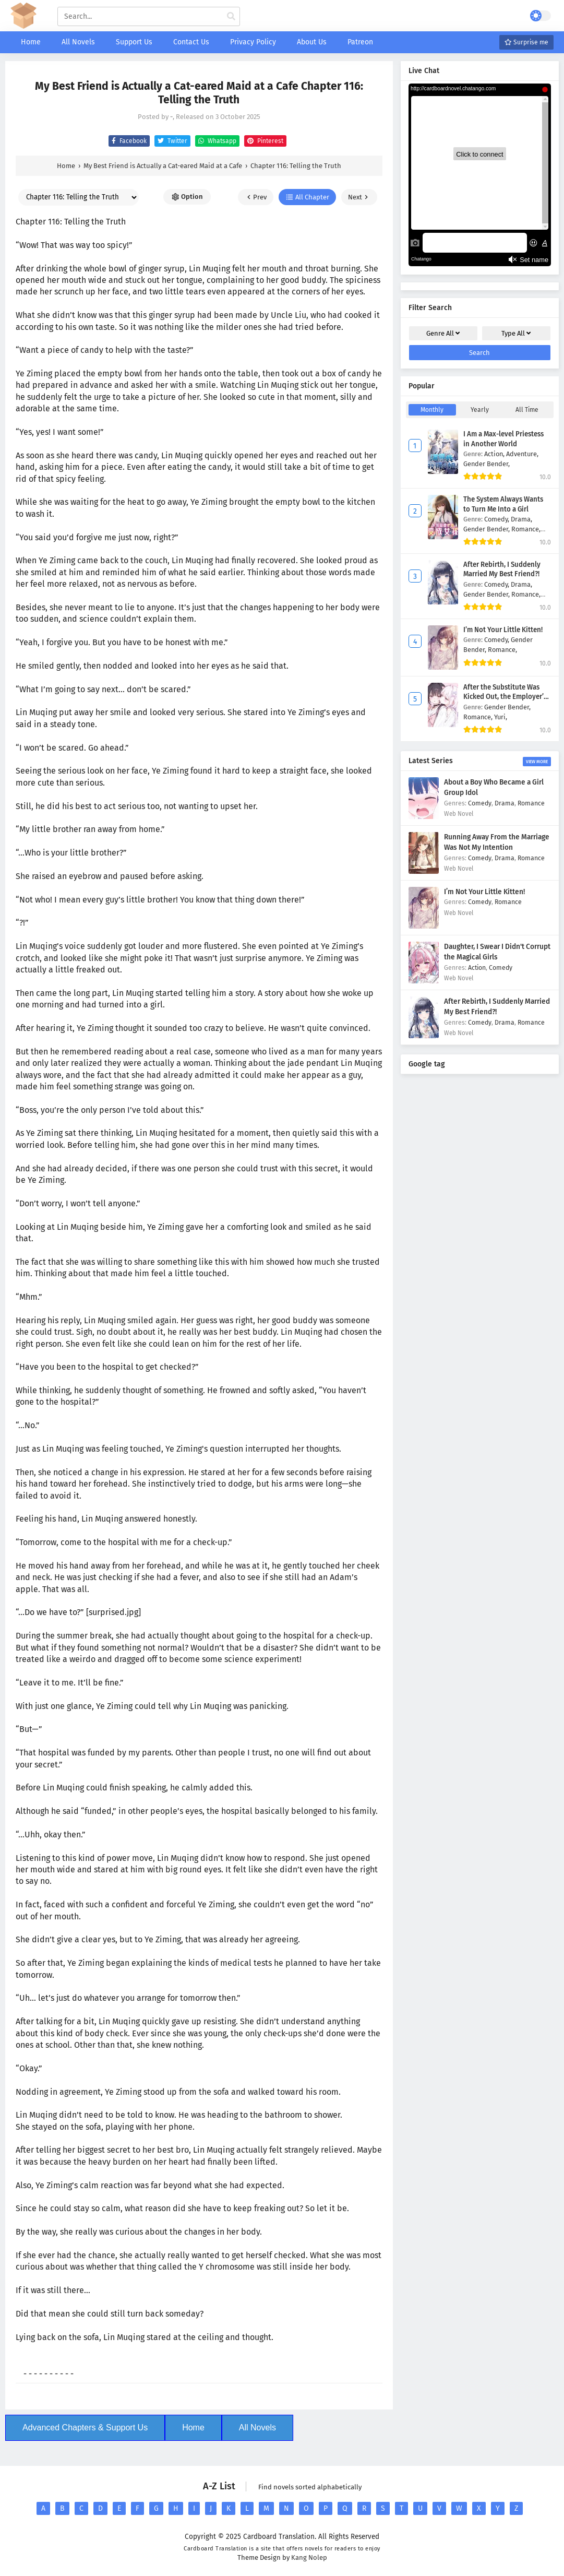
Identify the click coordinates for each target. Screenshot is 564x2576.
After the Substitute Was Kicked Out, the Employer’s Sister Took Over (505, 697)
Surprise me (526, 42)
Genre (443, 333)
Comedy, (497, 519)
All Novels (257, 2427)
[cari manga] (231, 16)
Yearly (480, 409)
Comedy (479, 803)
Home (193, 2427)
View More (537, 761)
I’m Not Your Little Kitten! (503, 630)
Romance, (526, 529)
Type (516, 333)
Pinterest (263, 141)
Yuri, (500, 717)
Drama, (521, 519)
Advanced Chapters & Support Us (85, 2427)
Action (477, 967)
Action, (495, 454)
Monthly (432, 409)
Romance (531, 803)
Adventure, (522, 454)
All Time (526, 409)
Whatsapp (215, 141)
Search (479, 353)
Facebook (128, 141)
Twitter (170, 141)
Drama (504, 803)
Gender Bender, (486, 464)
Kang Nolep (309, 2557)
